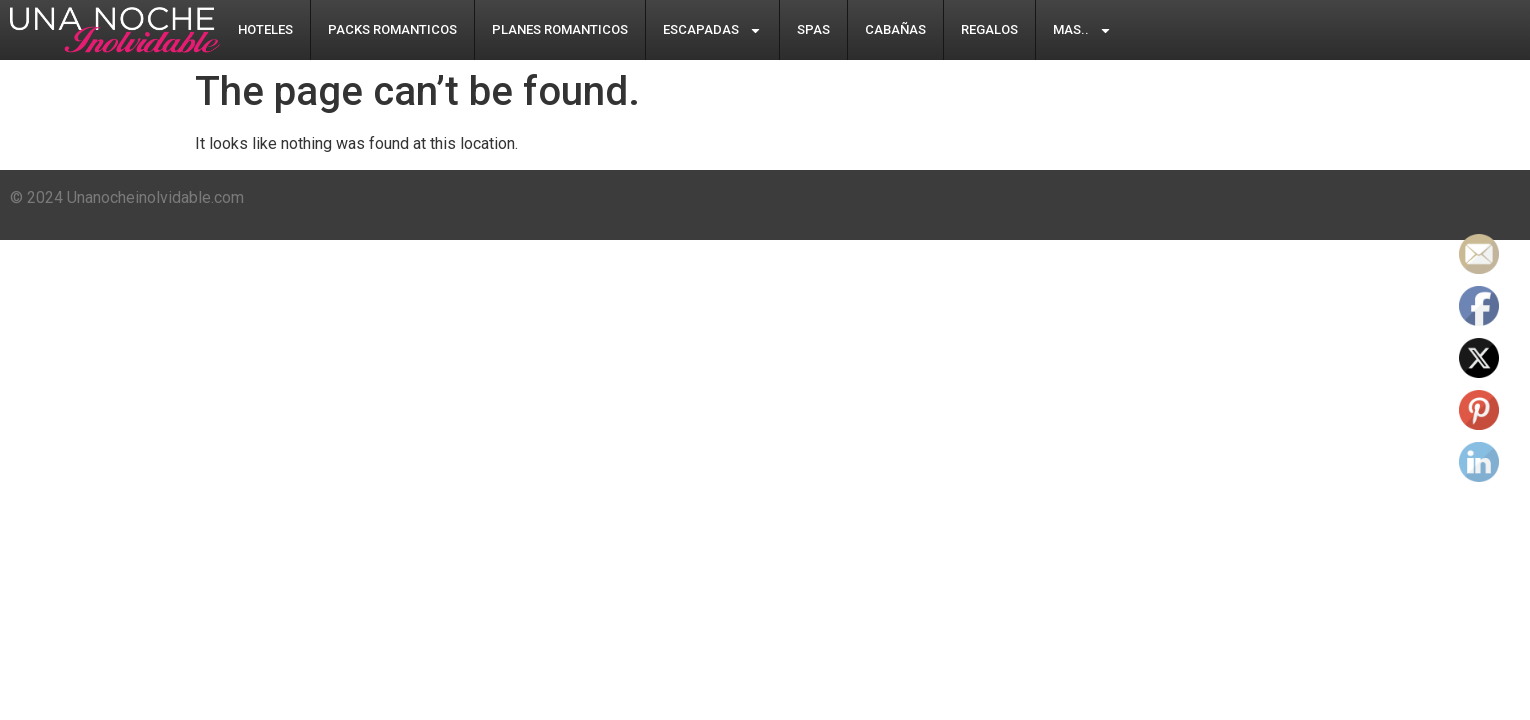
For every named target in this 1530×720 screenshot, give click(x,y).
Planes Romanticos (560, 29)
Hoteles (265, 29)
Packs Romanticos (392, 29)
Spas (813, 29)
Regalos (989, 29)
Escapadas (712, 30)
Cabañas (895, 29)
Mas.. (1082, 30)
